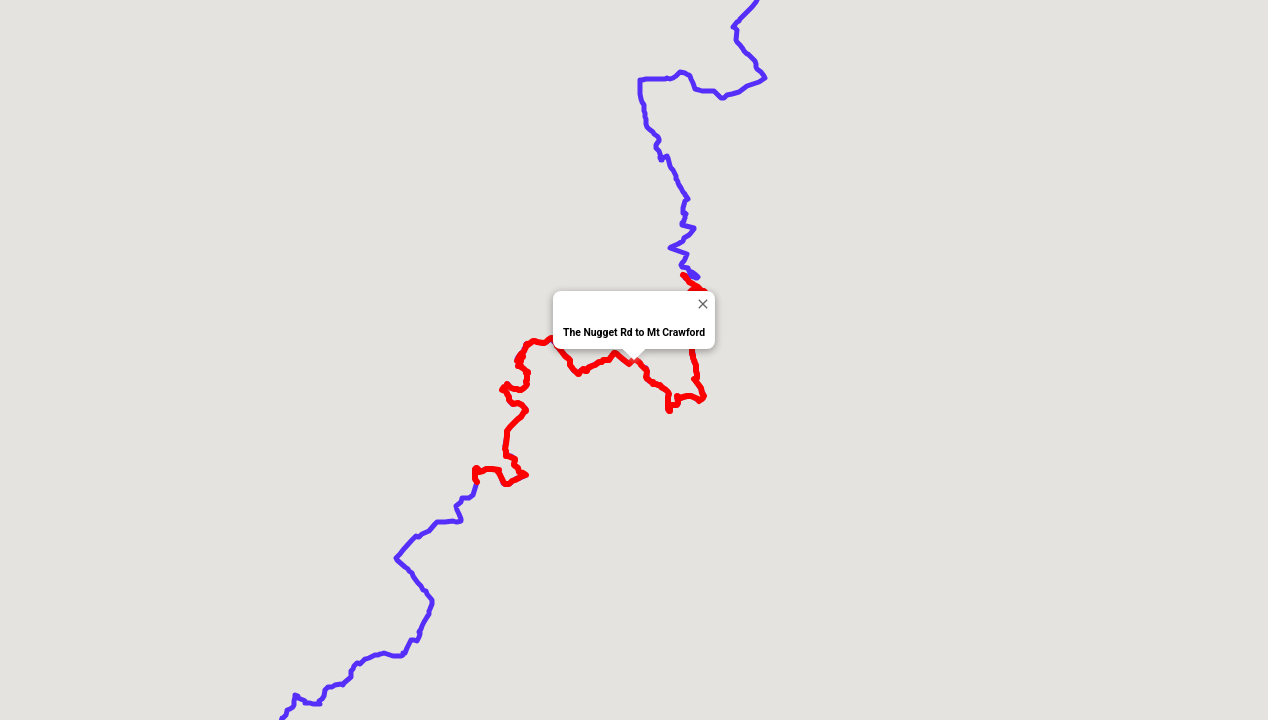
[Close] (702, 303)
